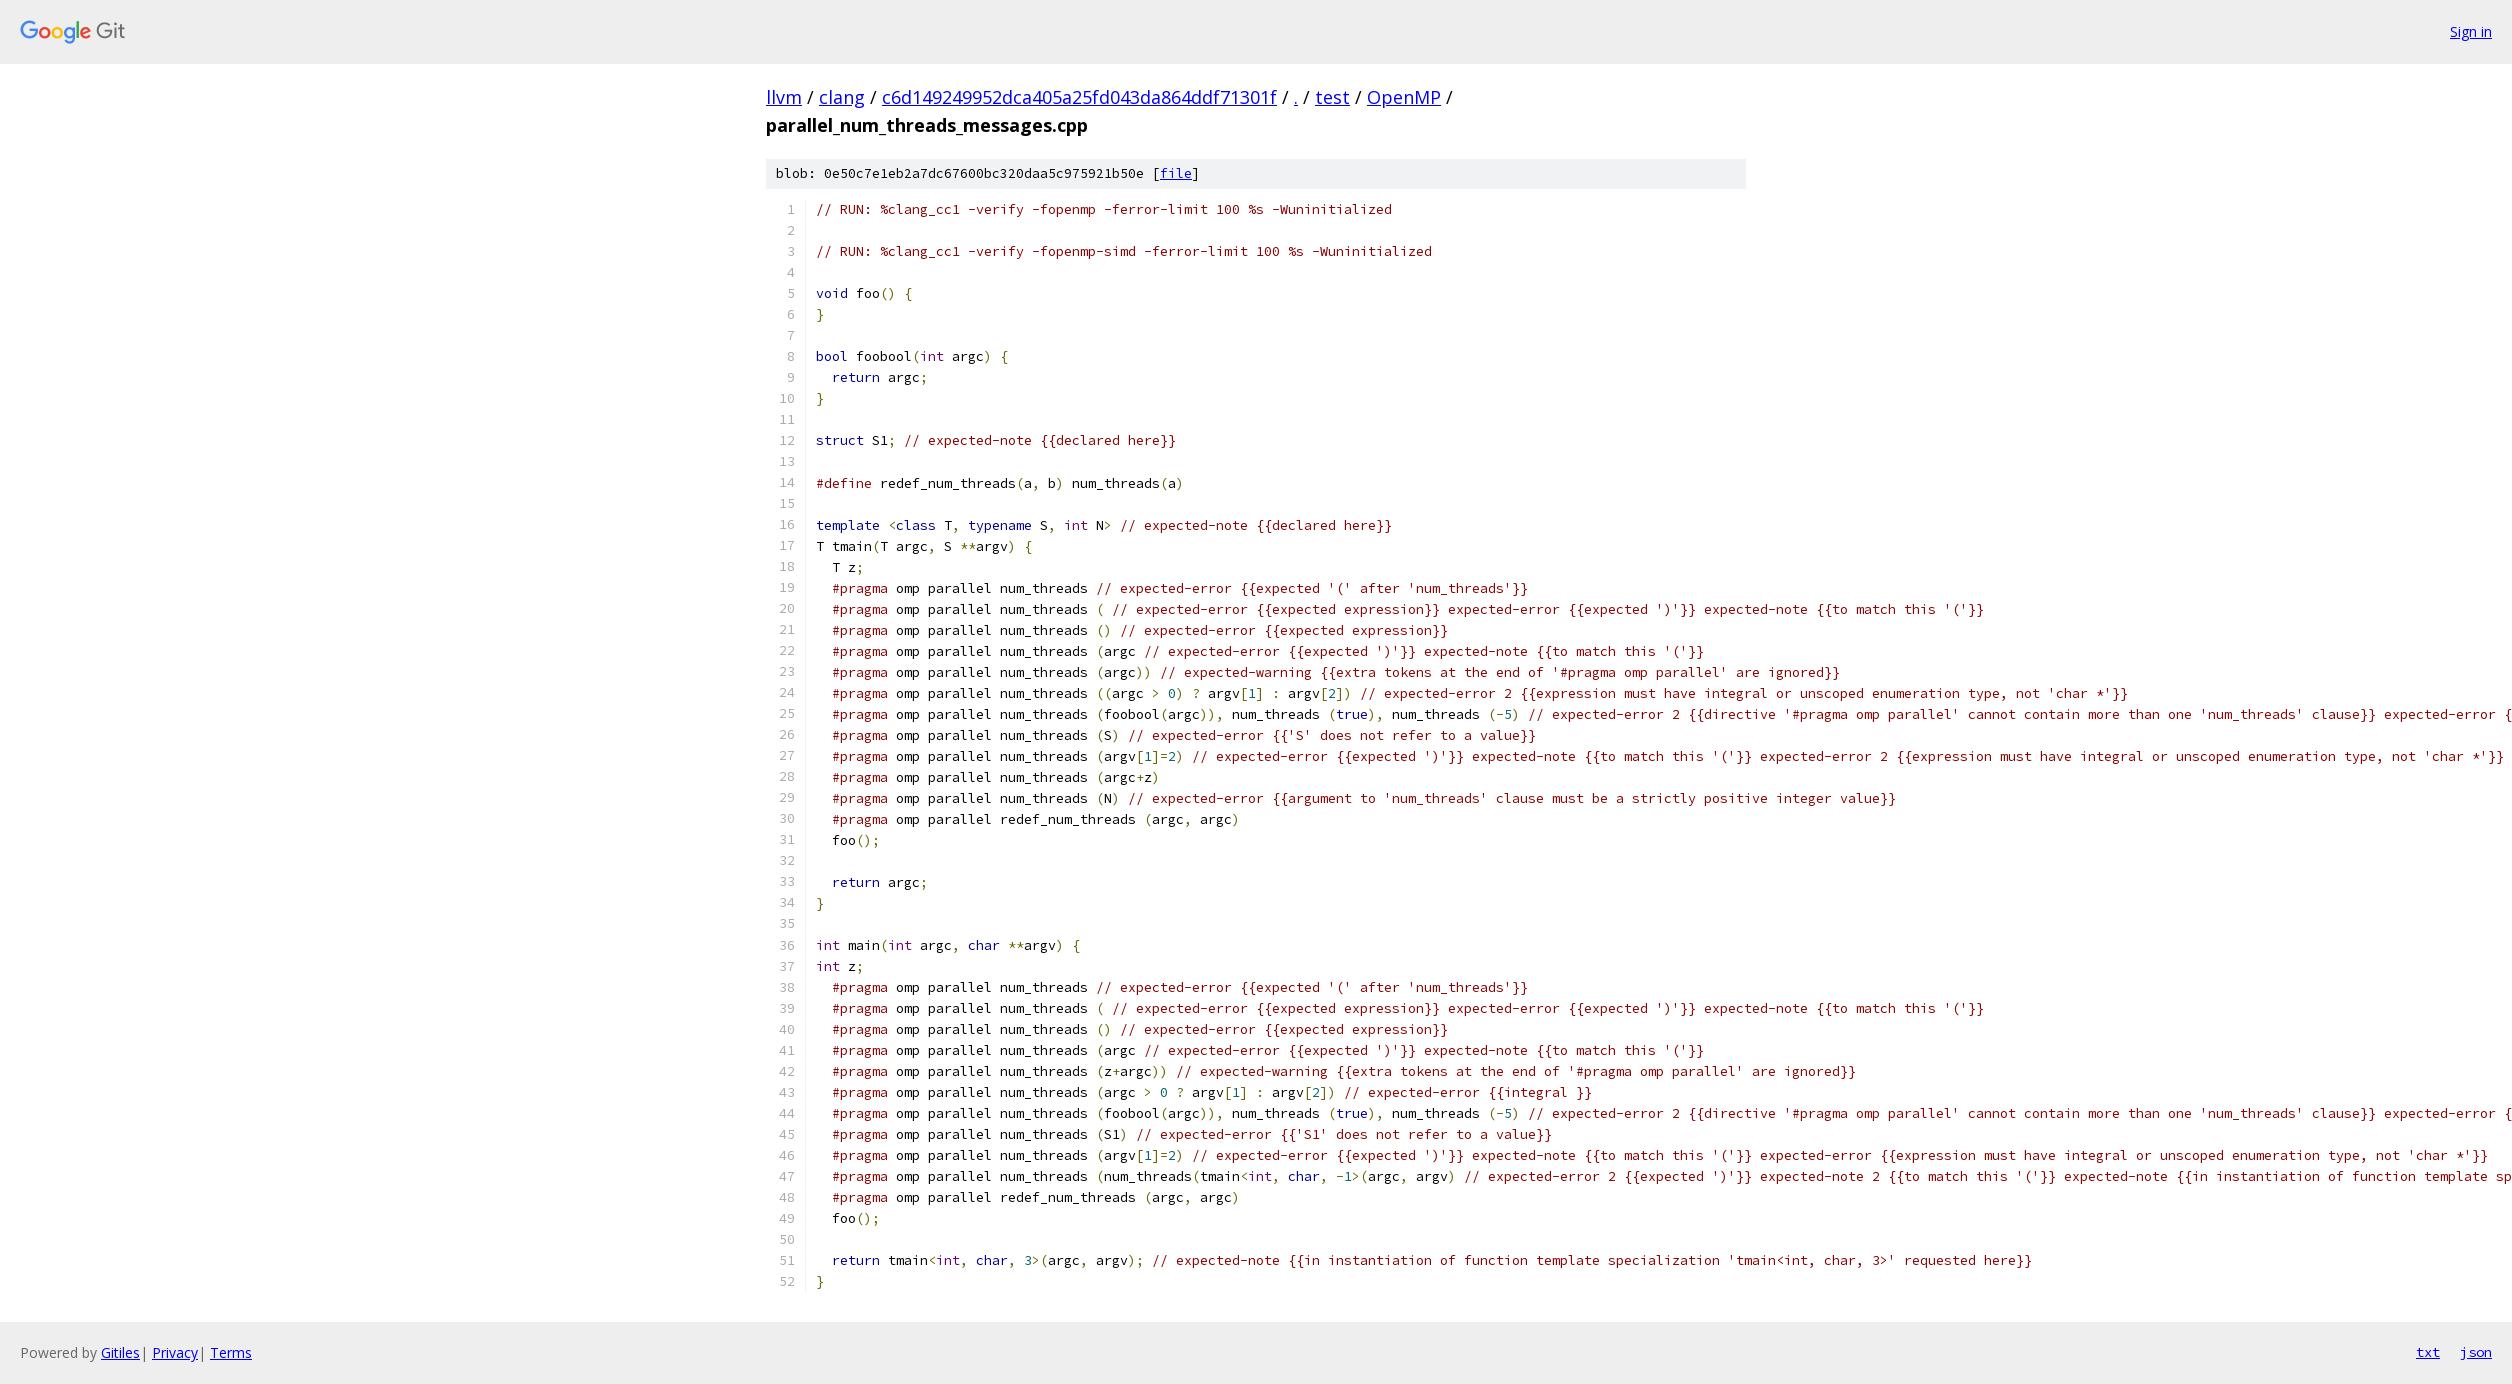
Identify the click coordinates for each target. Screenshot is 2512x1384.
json (2476, 1352)
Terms (231, 1352)
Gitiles (120, 1352)
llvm (784, 97)
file (1176, 173)
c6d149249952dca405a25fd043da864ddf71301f (1079, 97)
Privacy (175, 1352)
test (1332, 97)
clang (842, 97)
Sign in (2471, 31)
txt (2428, 1352)
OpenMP (1404, 97)
